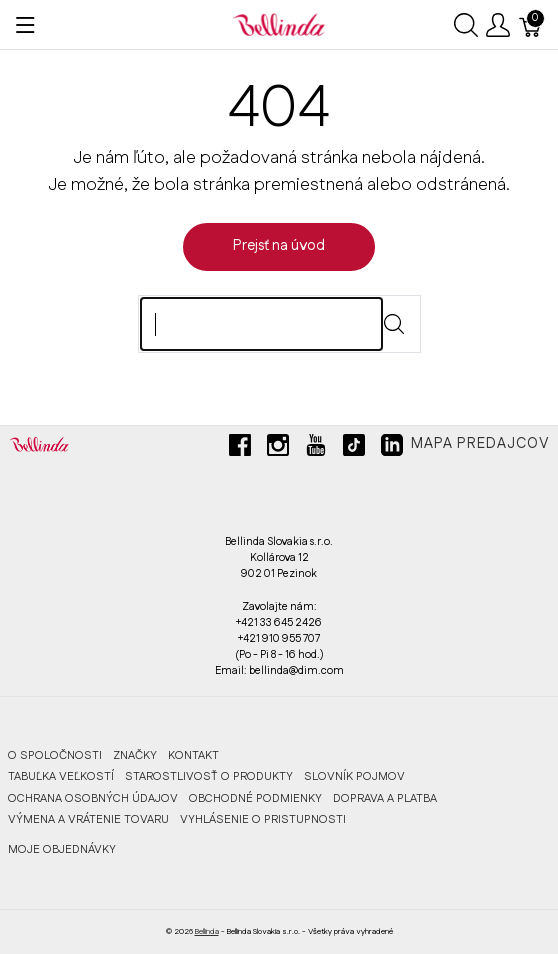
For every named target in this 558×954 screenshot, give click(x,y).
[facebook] (240, 453)
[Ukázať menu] (25, 25)
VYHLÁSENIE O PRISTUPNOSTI (263, 819)
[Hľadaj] (261, 324)
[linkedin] (392, 453)
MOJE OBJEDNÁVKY (62, 849)
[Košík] (531, 25)
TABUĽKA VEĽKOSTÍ (61, 776)
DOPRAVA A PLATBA (385, 798)
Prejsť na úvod (279, 246)
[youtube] (316, 453)
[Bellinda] (279, 24)
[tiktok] (354, 453)
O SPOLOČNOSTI (55, 755)
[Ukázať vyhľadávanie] (466, 25)
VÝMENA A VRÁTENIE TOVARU (88, 819)
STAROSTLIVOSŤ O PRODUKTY (209, 776)
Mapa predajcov (480, 444)
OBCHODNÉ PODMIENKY (255, 798)
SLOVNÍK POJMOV (354, 776)
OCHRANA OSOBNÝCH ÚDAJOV (93, 798)
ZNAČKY (135, 755)
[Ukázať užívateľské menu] (498, 25)
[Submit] (394, 324)
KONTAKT (193, 755)
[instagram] (278, 453)
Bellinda (207, 931)
